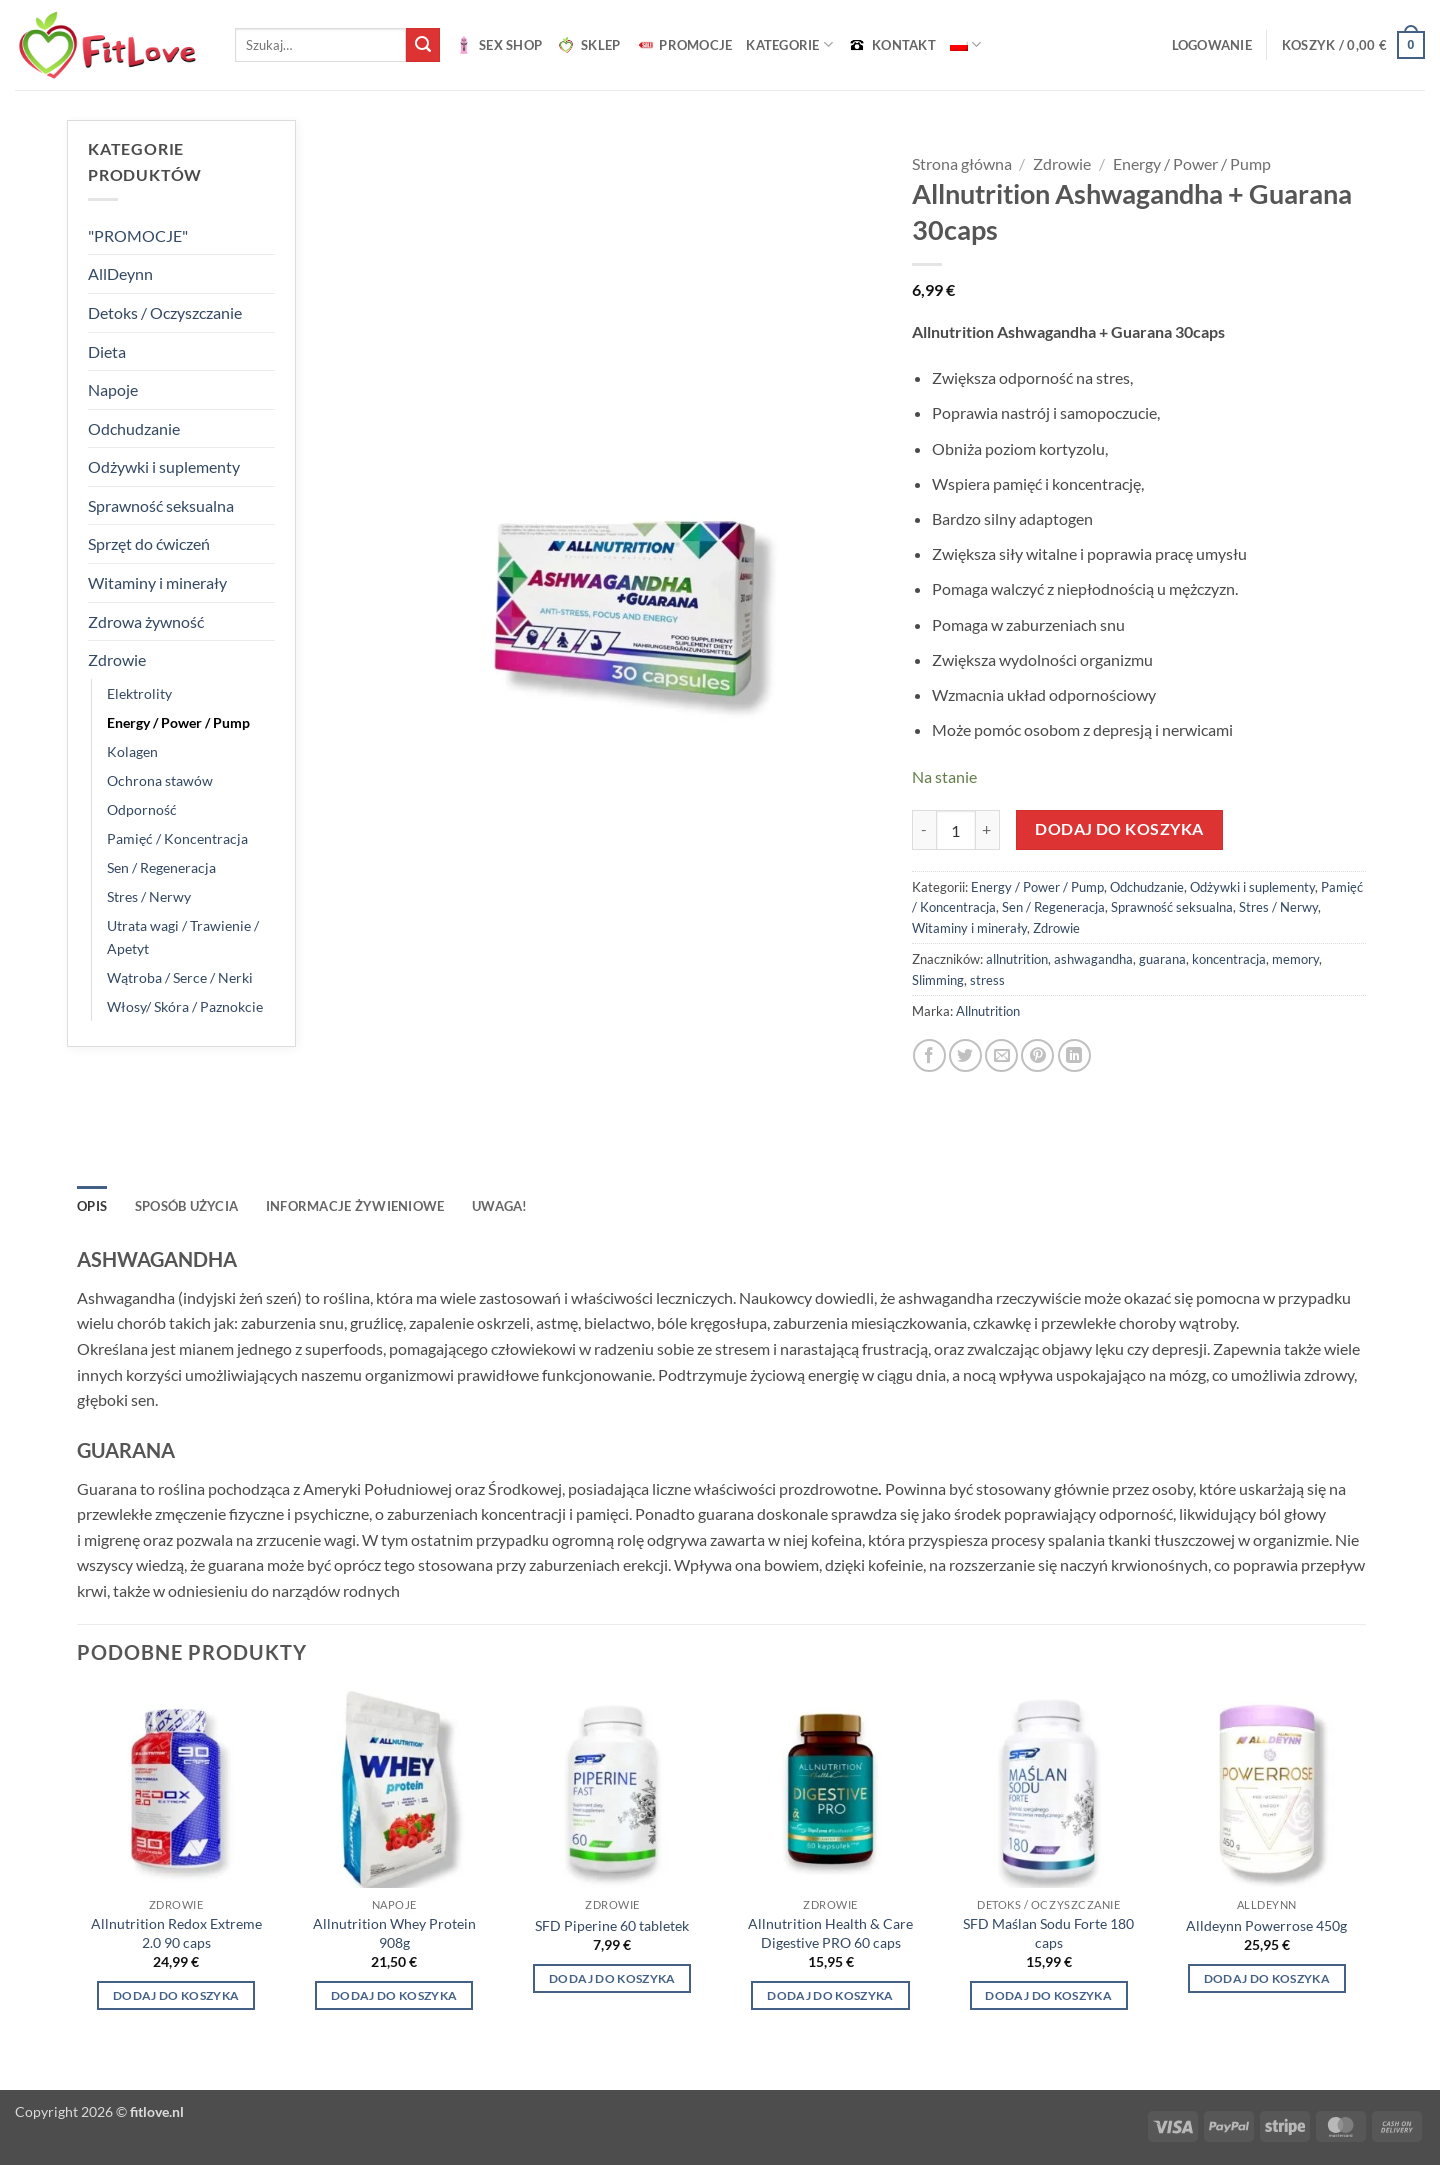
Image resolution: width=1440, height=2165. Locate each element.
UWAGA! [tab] (500, 1206)
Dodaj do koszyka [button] (176, 1995)
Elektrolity (139, 693)
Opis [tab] (92, 1206)
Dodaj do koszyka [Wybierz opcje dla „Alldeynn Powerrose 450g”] (1267, 1978)
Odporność (142, 809)
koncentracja (1229, 959)
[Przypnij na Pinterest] (1037, 1055)
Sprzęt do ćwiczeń (149, 543)
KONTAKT (891, 45)
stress (987, 980)
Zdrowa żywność (146, 621)
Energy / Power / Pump (178, 722)
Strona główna (962, 163)
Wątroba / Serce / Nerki (180, 977)
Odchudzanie (134, 428)
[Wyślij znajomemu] (1001, 1055)
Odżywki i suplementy (164, 466)
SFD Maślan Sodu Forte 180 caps (1048, 1933)
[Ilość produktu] (956, 830)
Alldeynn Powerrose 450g (1266, 1925)
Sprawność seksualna (161, 505)
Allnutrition (988, 1011)
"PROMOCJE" (138, 235)
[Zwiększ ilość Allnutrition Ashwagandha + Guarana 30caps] (988, 830)
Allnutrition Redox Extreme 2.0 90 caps (176, 1933)
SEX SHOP (498, 45)
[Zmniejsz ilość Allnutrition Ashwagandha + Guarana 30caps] (924, 830)
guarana (1162, 959)
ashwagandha (1093, 959)
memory (1295, 959)
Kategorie (789, 44)
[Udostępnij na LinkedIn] (1074, 1055)
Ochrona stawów (160, 780)
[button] (1212, 45)
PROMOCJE (683, 45)
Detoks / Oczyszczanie (165, 312)
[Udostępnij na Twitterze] (965, 1055)
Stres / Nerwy (149, 896)
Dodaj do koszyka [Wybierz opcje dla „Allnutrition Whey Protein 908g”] (394, 1995)
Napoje (113, 389)
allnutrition (1017, 959)
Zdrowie (117, 659)
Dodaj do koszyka (1119, 829)
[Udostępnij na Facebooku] (929, 1055)
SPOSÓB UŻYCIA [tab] (186, 1206)
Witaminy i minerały (157, 582)
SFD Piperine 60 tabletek (612, 1925)
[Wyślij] (423, 45)
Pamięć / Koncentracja (177, 838)
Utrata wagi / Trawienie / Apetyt (183, 937)
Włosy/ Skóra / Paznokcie (185, 1006)
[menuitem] (965, 44)
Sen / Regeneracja (161, 867)
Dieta (107, 351)
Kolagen (132, 751)
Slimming (938, 980)
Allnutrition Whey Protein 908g (394, 1933)
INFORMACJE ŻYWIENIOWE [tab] (355, 1206)
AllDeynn (120, 273)
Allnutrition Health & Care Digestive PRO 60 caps (830, 1933)
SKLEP (588, 45)
